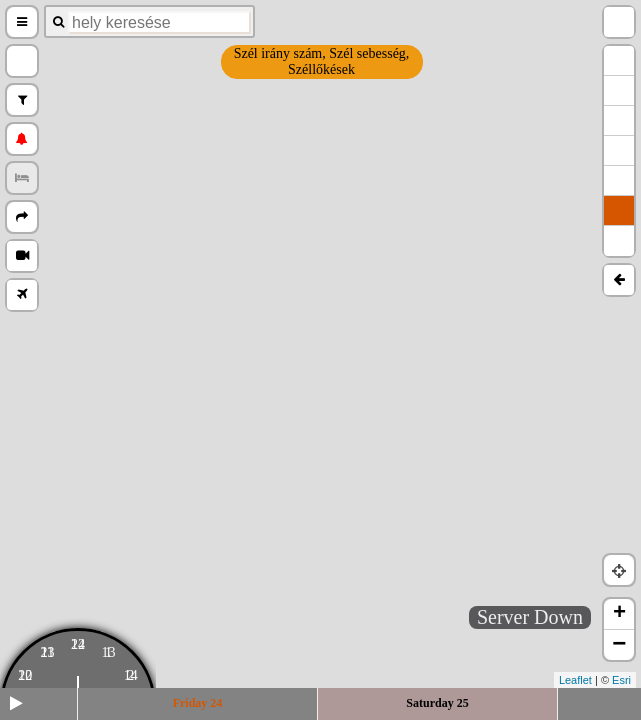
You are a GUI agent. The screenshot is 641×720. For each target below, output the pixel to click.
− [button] (619, 645)
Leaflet (575, 680)
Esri (621, 680)
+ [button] (619, 614)
